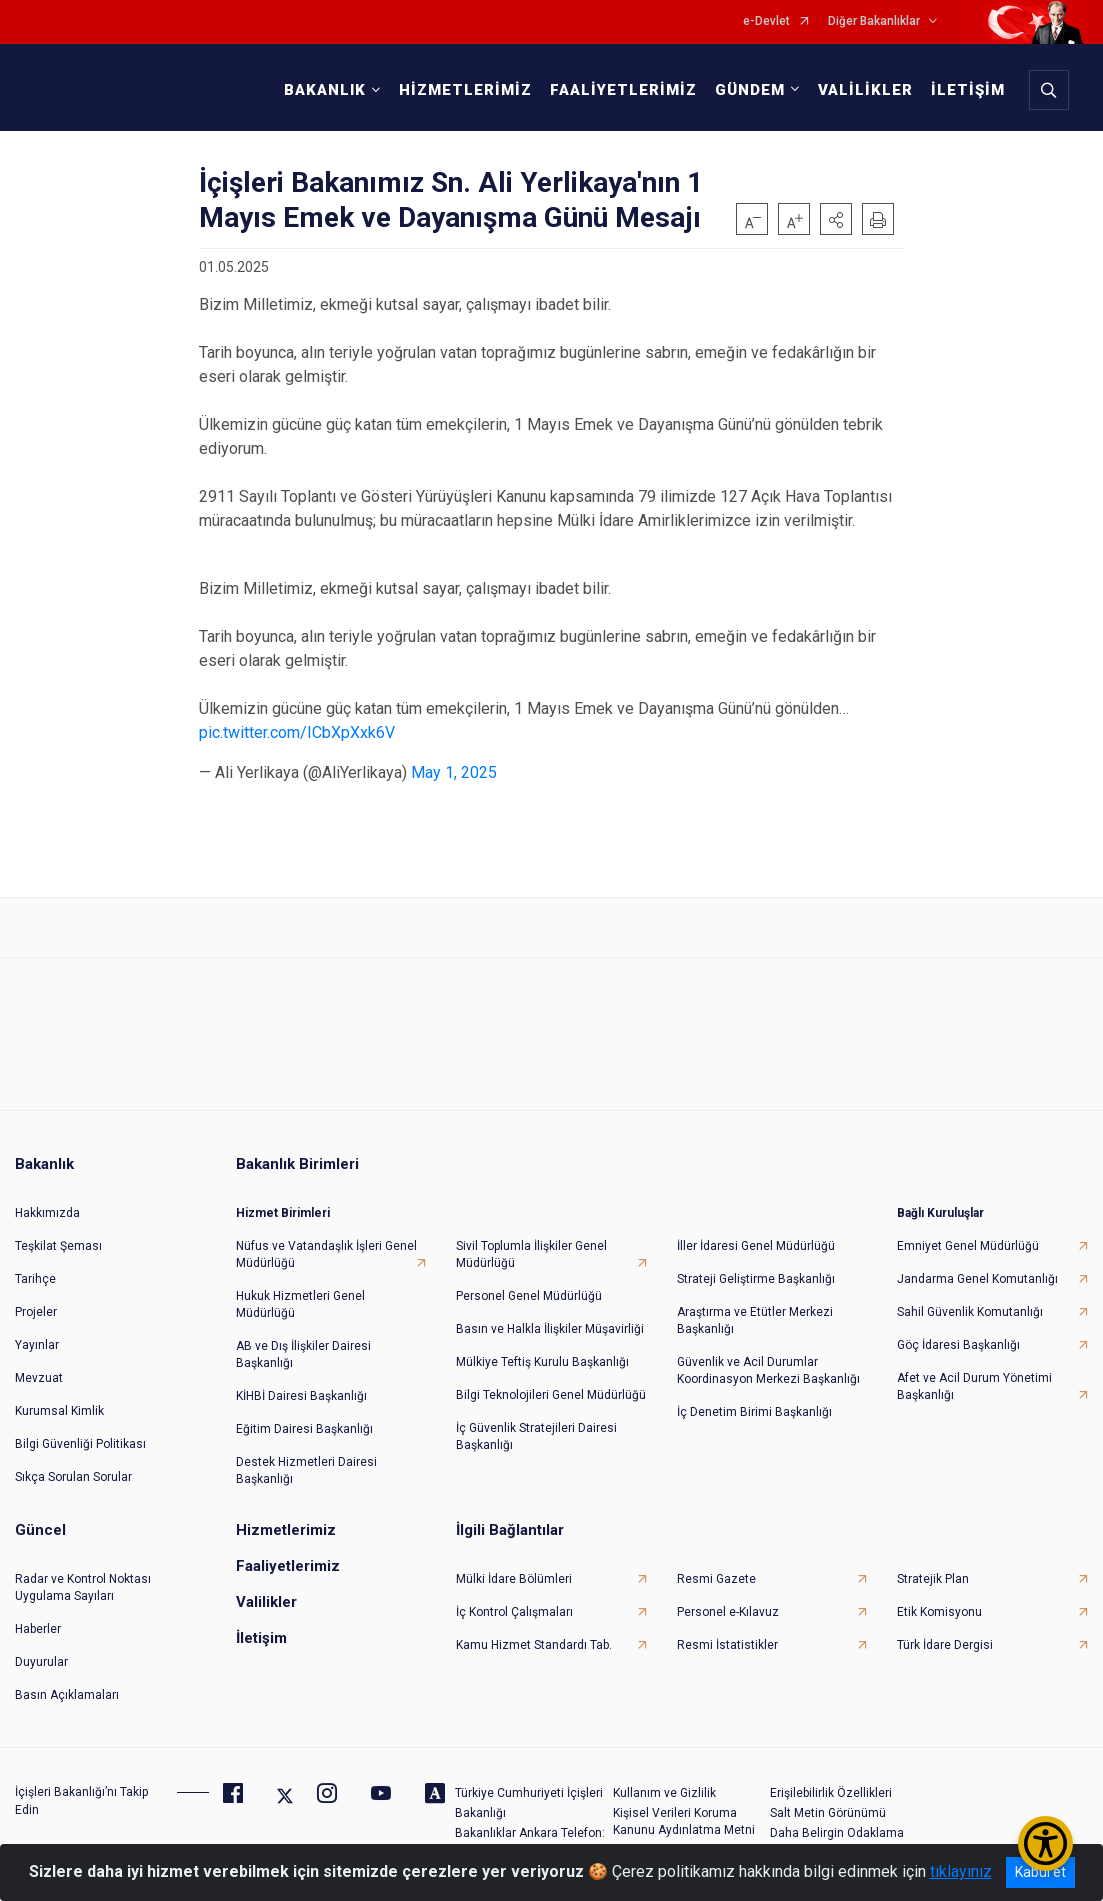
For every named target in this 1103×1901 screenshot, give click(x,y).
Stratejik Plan (933, 1579)
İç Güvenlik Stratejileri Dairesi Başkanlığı (536, 1436)
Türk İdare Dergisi (945, 1645)
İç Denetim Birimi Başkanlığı (754, 1412)
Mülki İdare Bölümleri (514, 1579)
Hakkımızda (47, 1213)
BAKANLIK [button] (325, 90)
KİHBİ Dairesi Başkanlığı (301, 1396)
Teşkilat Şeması (58, 1246)
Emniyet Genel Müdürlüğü (968, 1246)
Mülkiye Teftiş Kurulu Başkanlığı (542, 1362)
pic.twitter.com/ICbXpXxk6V (297, 732)
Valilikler (266, 1602)
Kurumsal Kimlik (59, 1411)
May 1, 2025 (454, 772)
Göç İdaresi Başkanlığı (958, 1345)
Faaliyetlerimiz (288, 1566)
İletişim (261, 1638)
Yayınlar (37, 1345)
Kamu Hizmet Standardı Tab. (534, 1645)
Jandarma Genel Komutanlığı (977, 1279)
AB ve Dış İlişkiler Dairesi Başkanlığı (303, 1354)
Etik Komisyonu (939, 1612)
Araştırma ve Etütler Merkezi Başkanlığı (755, 1320)
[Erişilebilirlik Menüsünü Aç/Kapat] (1045, 1843)
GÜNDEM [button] (750, 90)
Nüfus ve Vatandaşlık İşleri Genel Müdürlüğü (326, 1254)
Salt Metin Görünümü (828, 1813)
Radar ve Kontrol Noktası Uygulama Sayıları (83, 1587)
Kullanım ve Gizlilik (664, 1793)
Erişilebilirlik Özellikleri (831, 1793)
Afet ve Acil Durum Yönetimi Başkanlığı (974, 1386)
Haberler (38, 1629)
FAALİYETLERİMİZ (623, 90)
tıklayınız (961, 1871)
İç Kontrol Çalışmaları (514, 1612)
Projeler (36, 1312)
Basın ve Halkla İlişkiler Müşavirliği (550, 1329)
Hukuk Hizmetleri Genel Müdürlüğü (300, 1304)
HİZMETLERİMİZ (465, 90)
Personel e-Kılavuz (728, 1612)
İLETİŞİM (968, 90)
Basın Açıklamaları (67, 1695)
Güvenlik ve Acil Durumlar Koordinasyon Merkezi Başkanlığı (768, 1370)
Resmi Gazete (716, 1579)
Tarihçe (35, 1279)
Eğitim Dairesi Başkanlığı (304, 1429)
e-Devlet (766, 21)
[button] (836, 219)
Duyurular (41, 1662)
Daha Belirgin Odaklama (837, 1833)
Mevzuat (39, 1378)
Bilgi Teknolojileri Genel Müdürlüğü (551, 1395)
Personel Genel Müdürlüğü (529, 1296)
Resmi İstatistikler (727, 1645)
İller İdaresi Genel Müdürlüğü (756, 1246)
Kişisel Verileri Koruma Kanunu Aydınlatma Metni (684, 1821)
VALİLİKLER (865, 90)
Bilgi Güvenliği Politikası (80, 1444)
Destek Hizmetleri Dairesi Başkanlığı (306, 1470)
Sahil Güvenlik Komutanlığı (970, 1312)
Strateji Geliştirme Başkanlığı (756, 1279)
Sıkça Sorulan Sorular (73, 1477)
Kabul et (1040, 1872)
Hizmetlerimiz (286, 1530)
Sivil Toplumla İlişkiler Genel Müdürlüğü (531, 1254)
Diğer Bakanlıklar (874, 21)
